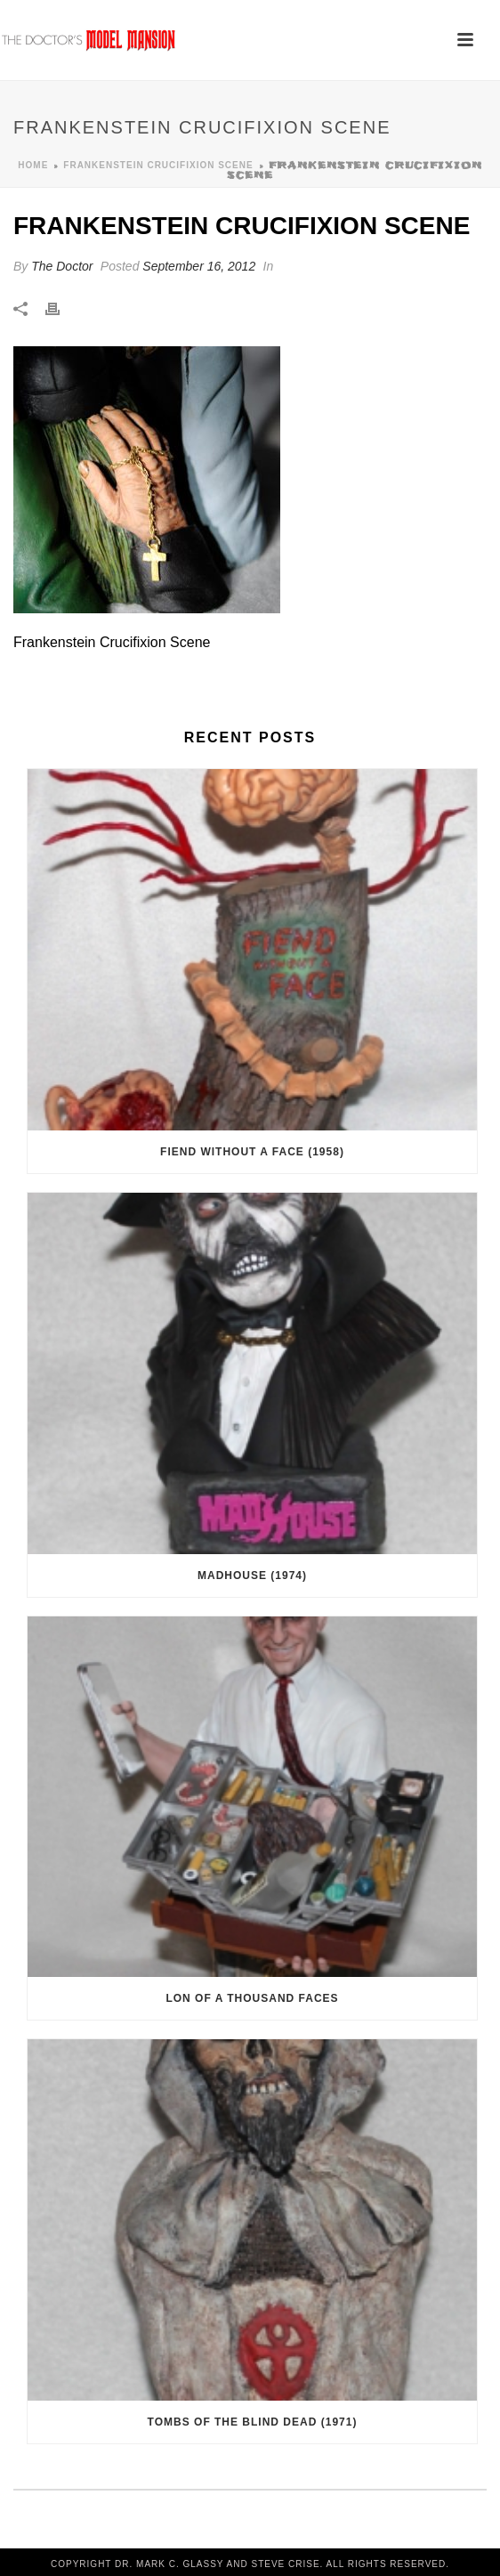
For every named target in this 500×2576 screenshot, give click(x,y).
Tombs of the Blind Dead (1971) (253, 2422)
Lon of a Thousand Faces (251, 1998)
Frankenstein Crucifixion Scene (158, 165)
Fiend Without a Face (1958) (252, 1152)
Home (33, 165)
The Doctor (62, 266)
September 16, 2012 (198, 266)
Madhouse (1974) (252, 1575)
